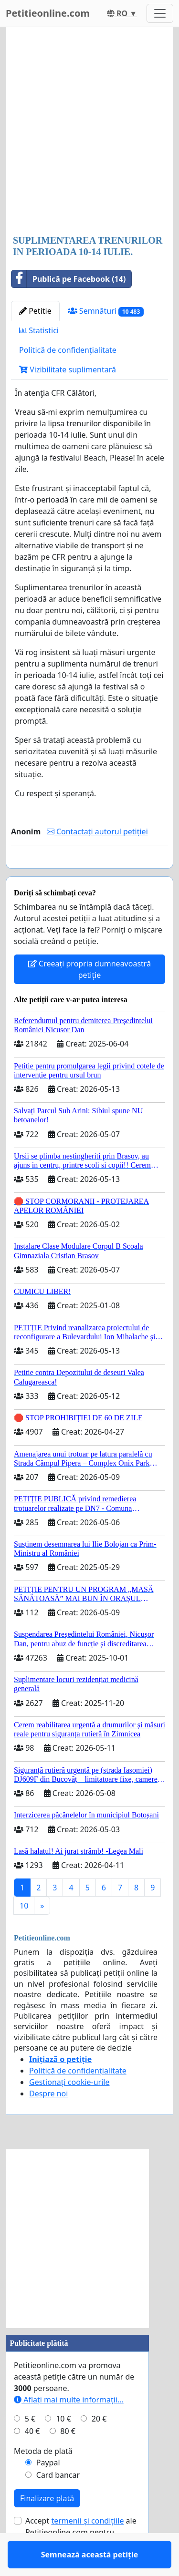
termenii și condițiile (87, 2548)
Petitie (35, 311)
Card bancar (58, 2502)
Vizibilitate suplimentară (67, 369)
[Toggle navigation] (160, 13)
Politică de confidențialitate (67, 350)
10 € (63, 2446)
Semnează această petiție (89, 874)
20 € (99, 2446)
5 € (30, 2446)
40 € (32, 2458)
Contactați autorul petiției (97, 831)
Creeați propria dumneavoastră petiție (89, 997)
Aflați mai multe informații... (69, 2427)
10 (24, 1933)
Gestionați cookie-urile (69, 2109)
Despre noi (48, 2121)
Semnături (106, 311)
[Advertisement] (89, 131)
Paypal (48, 2490)
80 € (67, 2458)
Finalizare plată (47, 2526)
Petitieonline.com (48, 13)
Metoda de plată (43, 2478)
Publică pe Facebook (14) (68, 278)
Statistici (39, 330)
